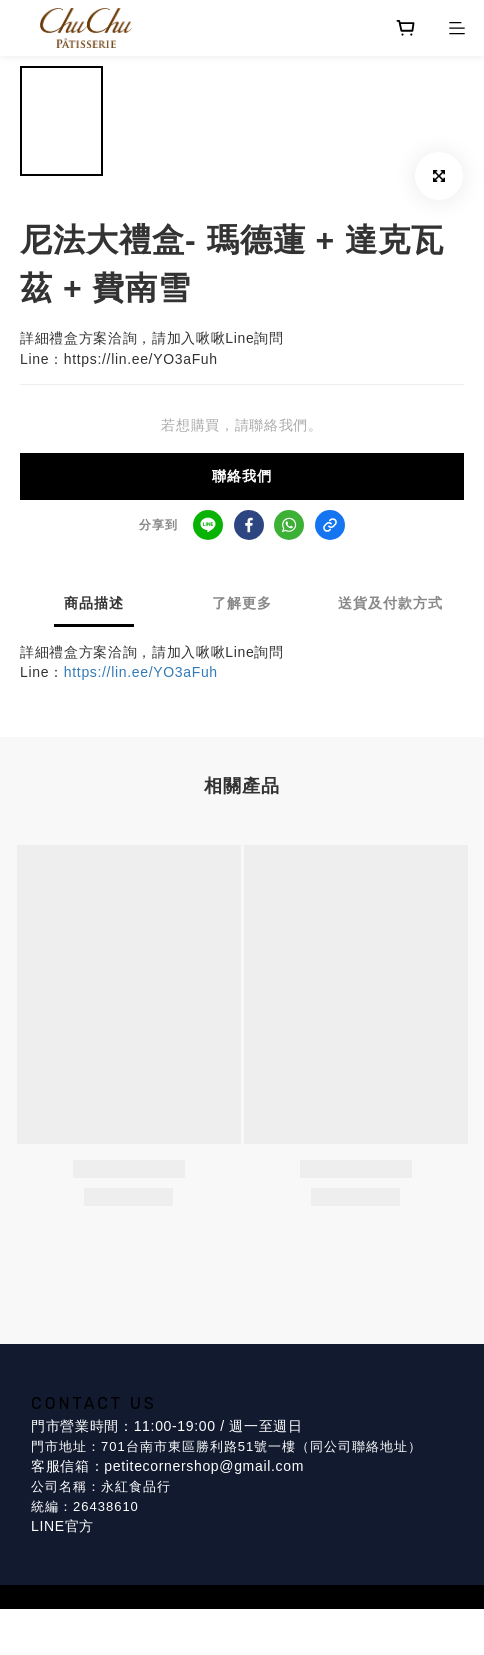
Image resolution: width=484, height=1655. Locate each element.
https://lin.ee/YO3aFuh (141, 672)
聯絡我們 (242, 476)
